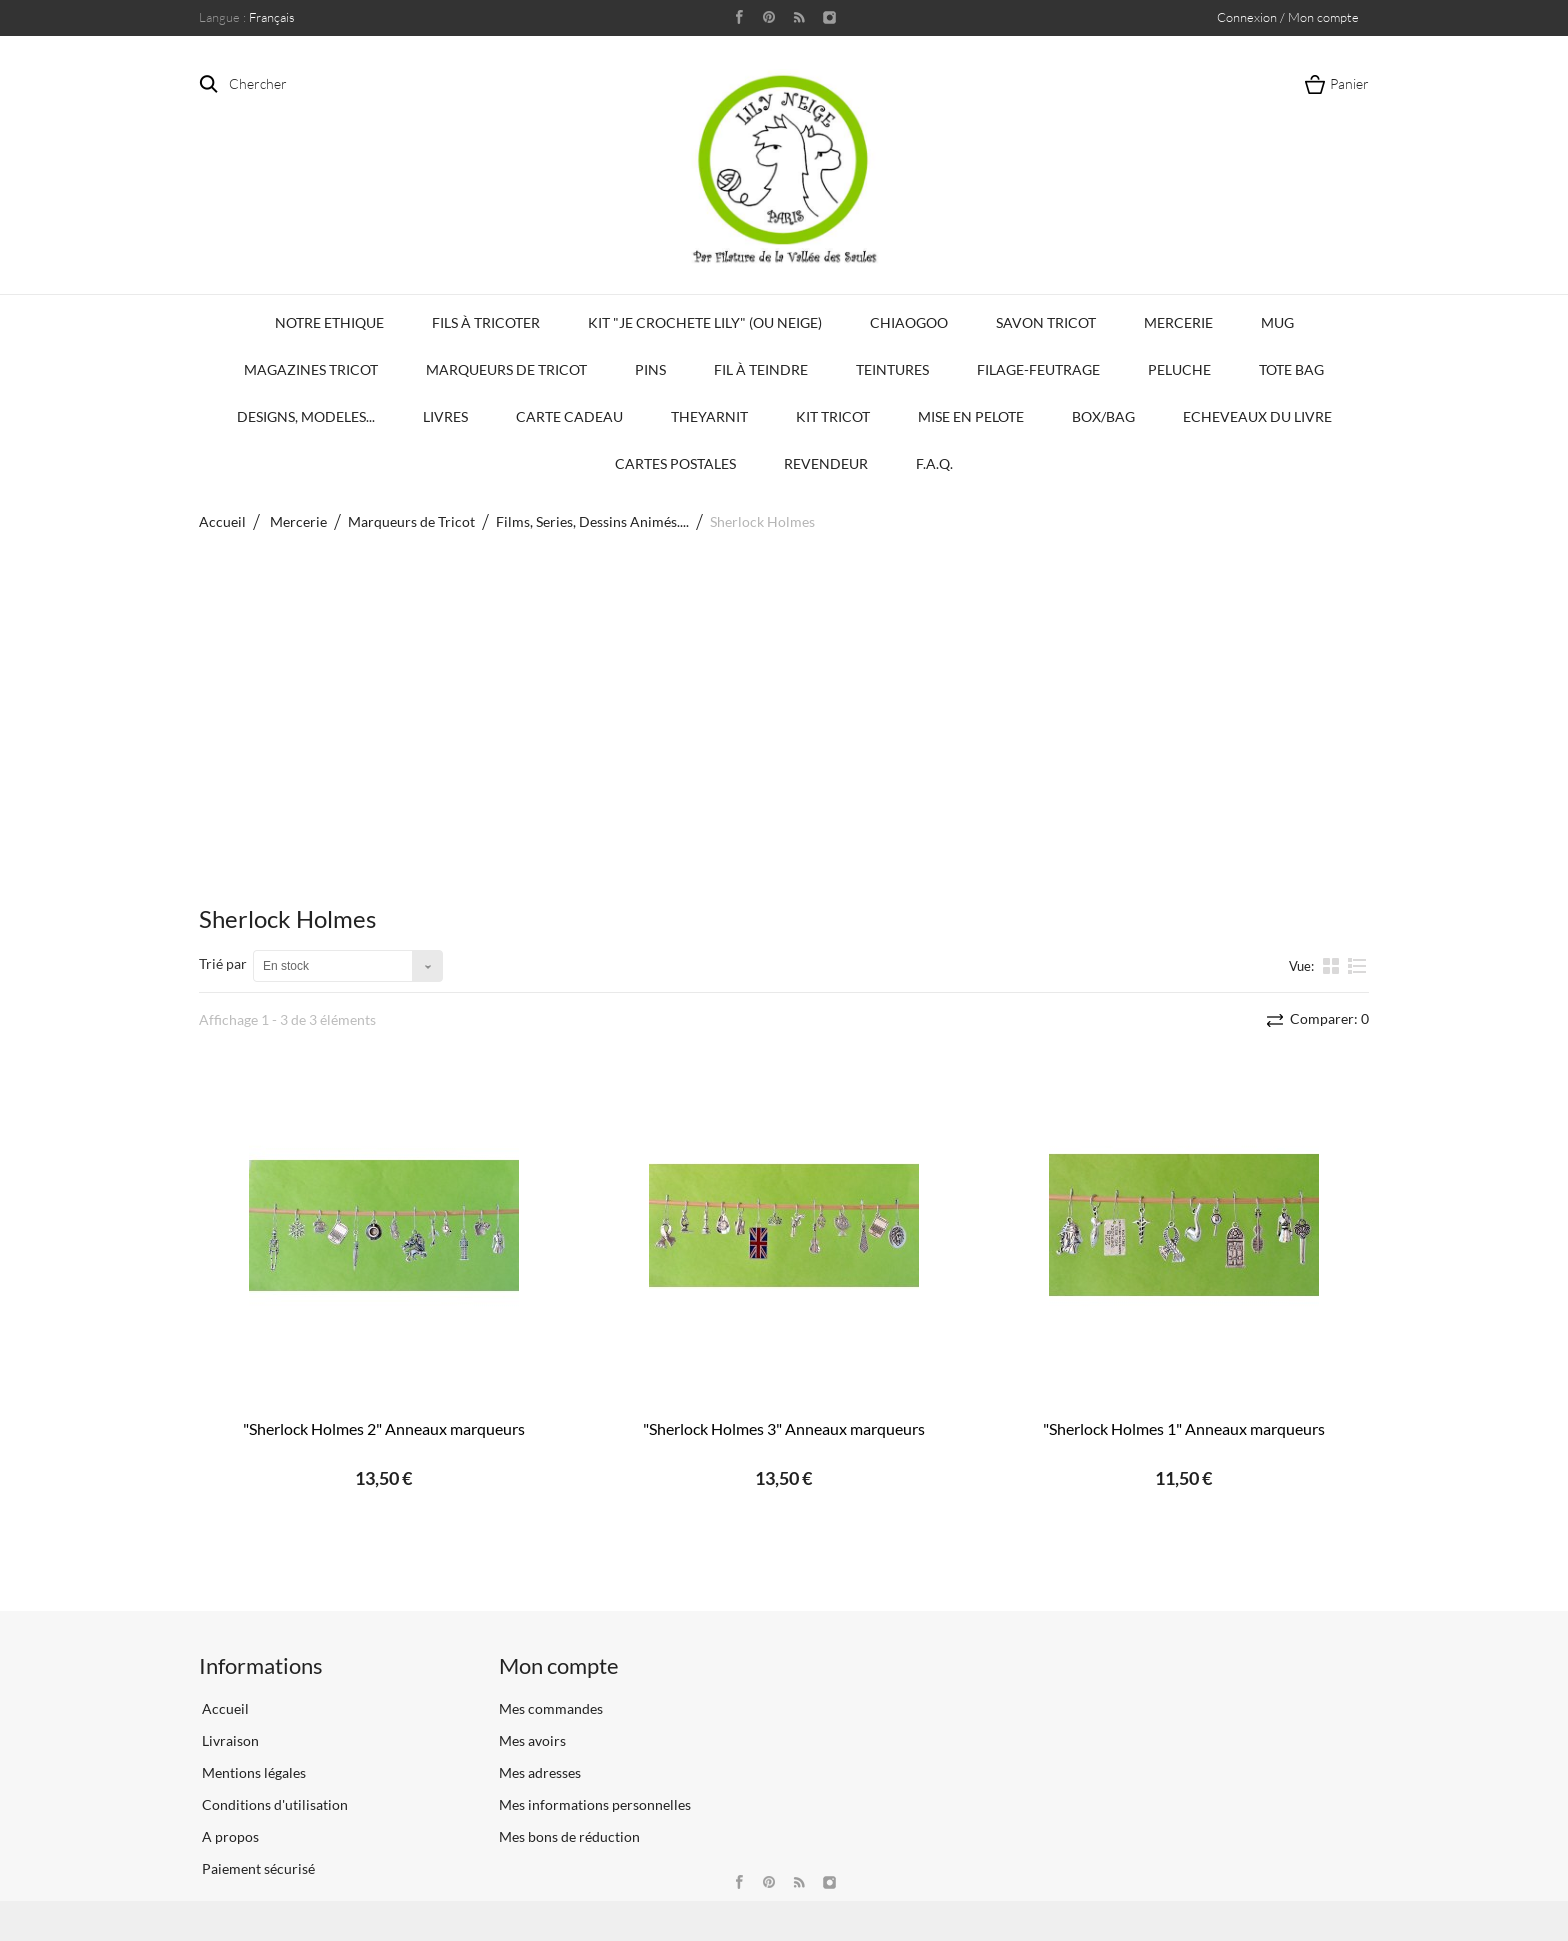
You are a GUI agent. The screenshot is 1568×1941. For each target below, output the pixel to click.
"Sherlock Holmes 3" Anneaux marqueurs (784, 1428)
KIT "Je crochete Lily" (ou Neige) (705, 322)
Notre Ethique (329, 322)
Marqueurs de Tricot (506, 369)
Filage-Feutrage (1038, 369)
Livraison (229, 1740)
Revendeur (826, 463)
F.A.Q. (934, 463)
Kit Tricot (833, 416)
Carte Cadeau (569, 416)
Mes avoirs (532, 1740)
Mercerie (1178, 322)
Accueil (222, 521)
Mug (1277, 322)
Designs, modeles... (306, 416)
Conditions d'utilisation (273, 1804)
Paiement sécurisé (257, 1868)
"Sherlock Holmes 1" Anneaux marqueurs (1184, 1428)
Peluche (1179, 369)
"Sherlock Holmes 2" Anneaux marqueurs (384, 1428)
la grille (1333, 965)
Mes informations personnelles (595, 1804)
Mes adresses (540, 1772)
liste (1357, 965)
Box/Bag (1103, 416)
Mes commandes (551, 1708)
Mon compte (559, 1665)
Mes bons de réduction (569, 1836)
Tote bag (1291, 369)
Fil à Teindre (761, 369)
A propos (229, 1836)
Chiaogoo (909, 322)
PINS (650, 369)
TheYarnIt (709, 416)
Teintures (892, 369)
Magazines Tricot (311, 369)
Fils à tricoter (486, 322)
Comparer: (1328, 1018)
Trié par (223, 963)
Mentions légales (252, 1772)
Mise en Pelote (971, 416)
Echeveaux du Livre (1257, 416)
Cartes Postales (675, 463)
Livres (445, 416)
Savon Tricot (1046, 322)
